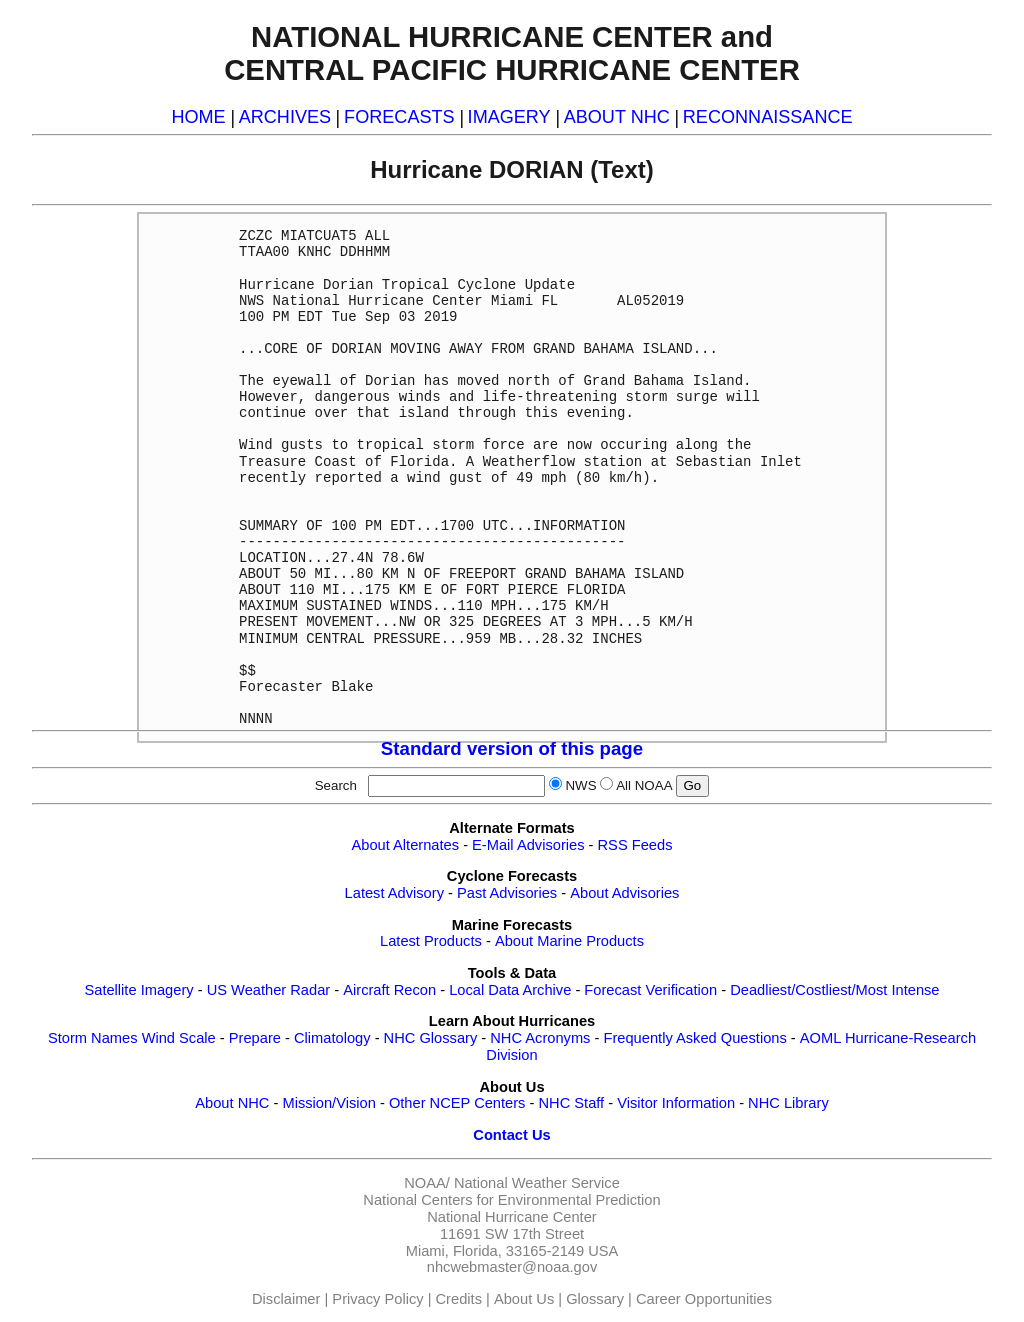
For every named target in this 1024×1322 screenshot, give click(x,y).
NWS (580, 785)
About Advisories (624, 893)
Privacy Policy (377, 1299)
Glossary (595, 1299)
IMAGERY (509, 117)
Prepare (255, 1038)
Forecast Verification (650, 990)
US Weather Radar (269, 990)
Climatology (332, 1038)
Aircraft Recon (389, 990)
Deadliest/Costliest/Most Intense (834, 990)
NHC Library (788, 1103)
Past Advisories (507, 893)
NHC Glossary (431, 1038)
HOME (198, 117)
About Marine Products (569, 941)
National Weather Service (537, 1183)
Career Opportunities (704, 1299)
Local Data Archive (510, 990)
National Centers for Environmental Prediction (511, 1200)
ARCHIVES (285, 117)
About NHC (232, 1103)
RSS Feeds (635, 845)
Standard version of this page (512, 748)
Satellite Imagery (138, 990)
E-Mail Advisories (528, 845)
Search (340, 785)
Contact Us (511, 1135)
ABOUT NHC (617, 117)
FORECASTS (399, 117)
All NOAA (644, 785)
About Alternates (406, 845)
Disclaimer (286, 1299)
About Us (524, 1299)
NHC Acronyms (540, 1038)
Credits (459, 1299)
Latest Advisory (394, 893)
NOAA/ (427, 1183)
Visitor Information (676, 1103)
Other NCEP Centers (457, 1103)
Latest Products (431, 941)
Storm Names (93, 1038)
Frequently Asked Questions (694, 1038)
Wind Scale (179, 1038)
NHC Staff (571, 1103)
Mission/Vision (328, 1103)
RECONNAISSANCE (768, 117)
